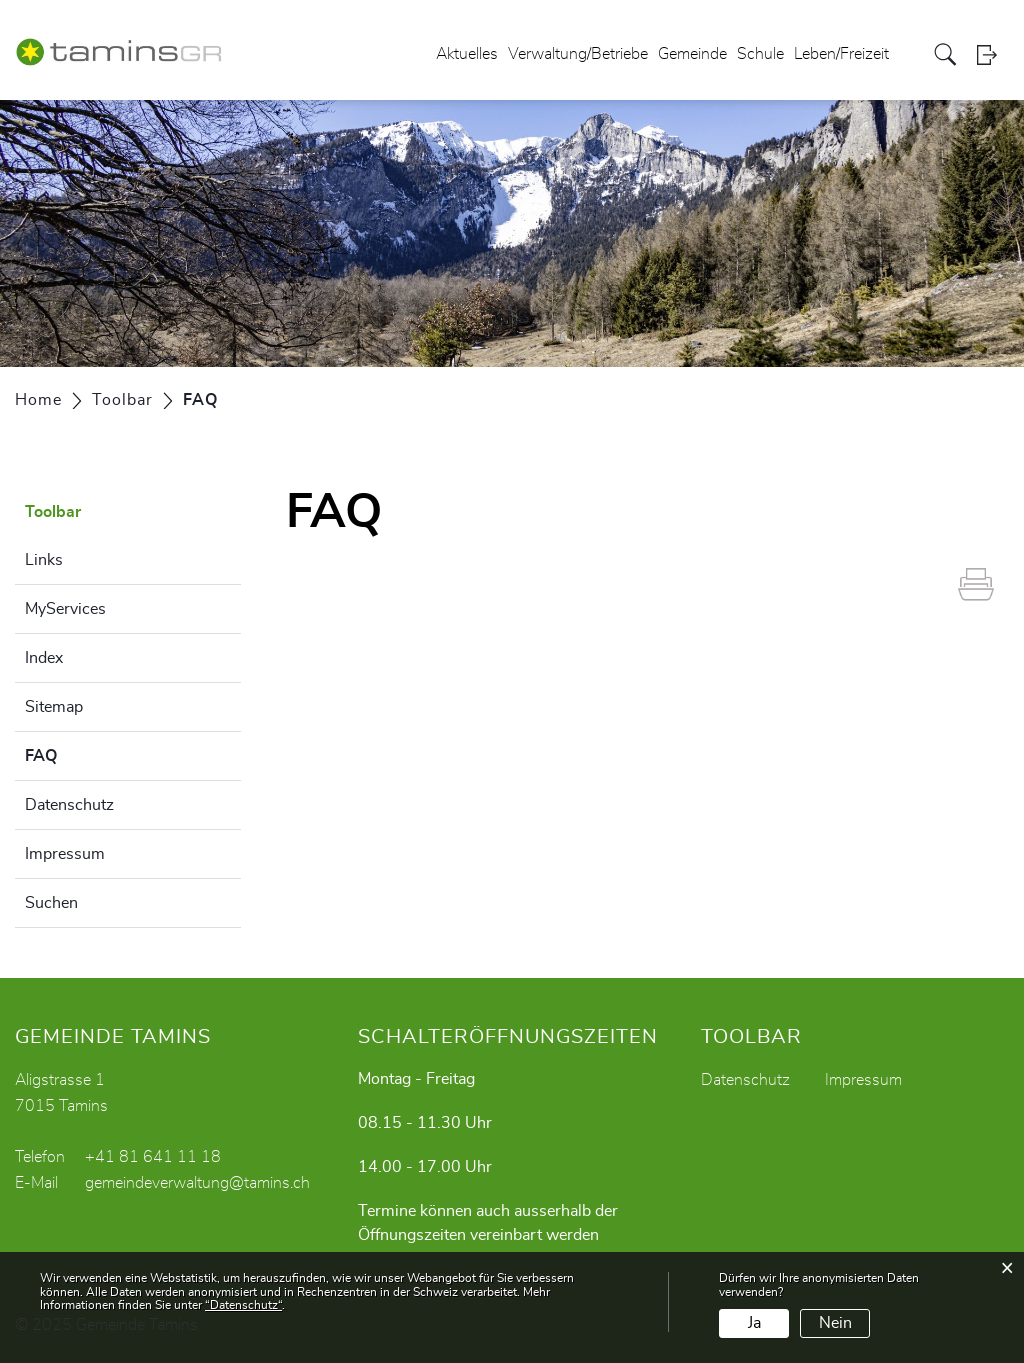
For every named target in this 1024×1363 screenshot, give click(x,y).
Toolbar (53, 512)
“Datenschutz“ (243, 1305)
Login (993, 54)
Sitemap (54, 707)
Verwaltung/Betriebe (578, 54)
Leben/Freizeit (841, 54)
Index (44, 658)
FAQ (91, 753)
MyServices (65, 609)
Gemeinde (692, 54)
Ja (754, 1323)
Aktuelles (467, 54)
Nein (835, 1323)
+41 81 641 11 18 (153, 1157)
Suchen (51, 903)
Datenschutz (69, 805)
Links (44, 560)
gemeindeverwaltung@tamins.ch (197, 1183)
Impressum (65, 854)
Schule (760, 54)
